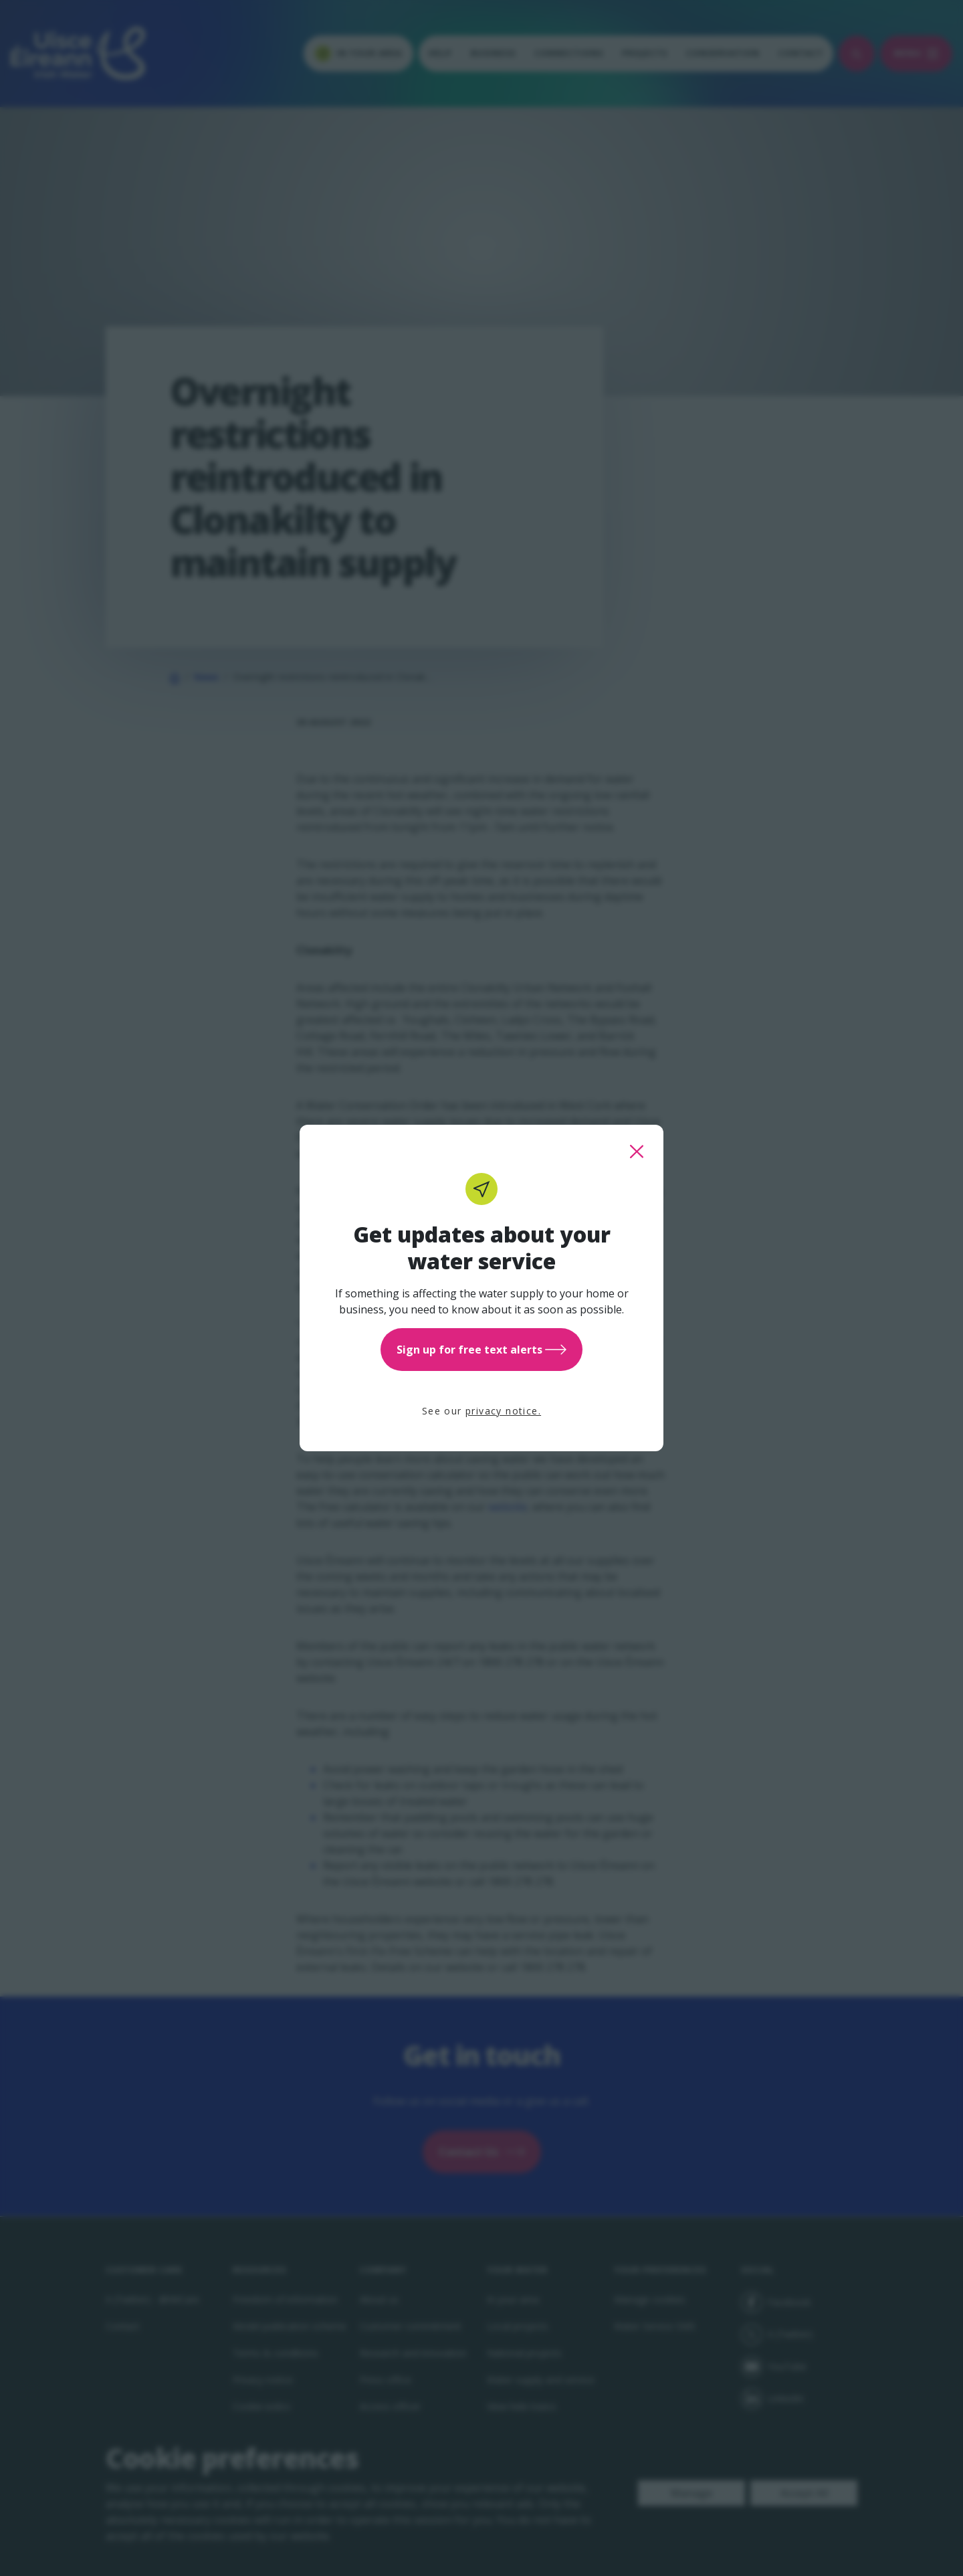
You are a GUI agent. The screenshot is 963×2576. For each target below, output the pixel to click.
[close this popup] (637, 1151)
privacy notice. (503, 1410)
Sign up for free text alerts (481, 1349)
